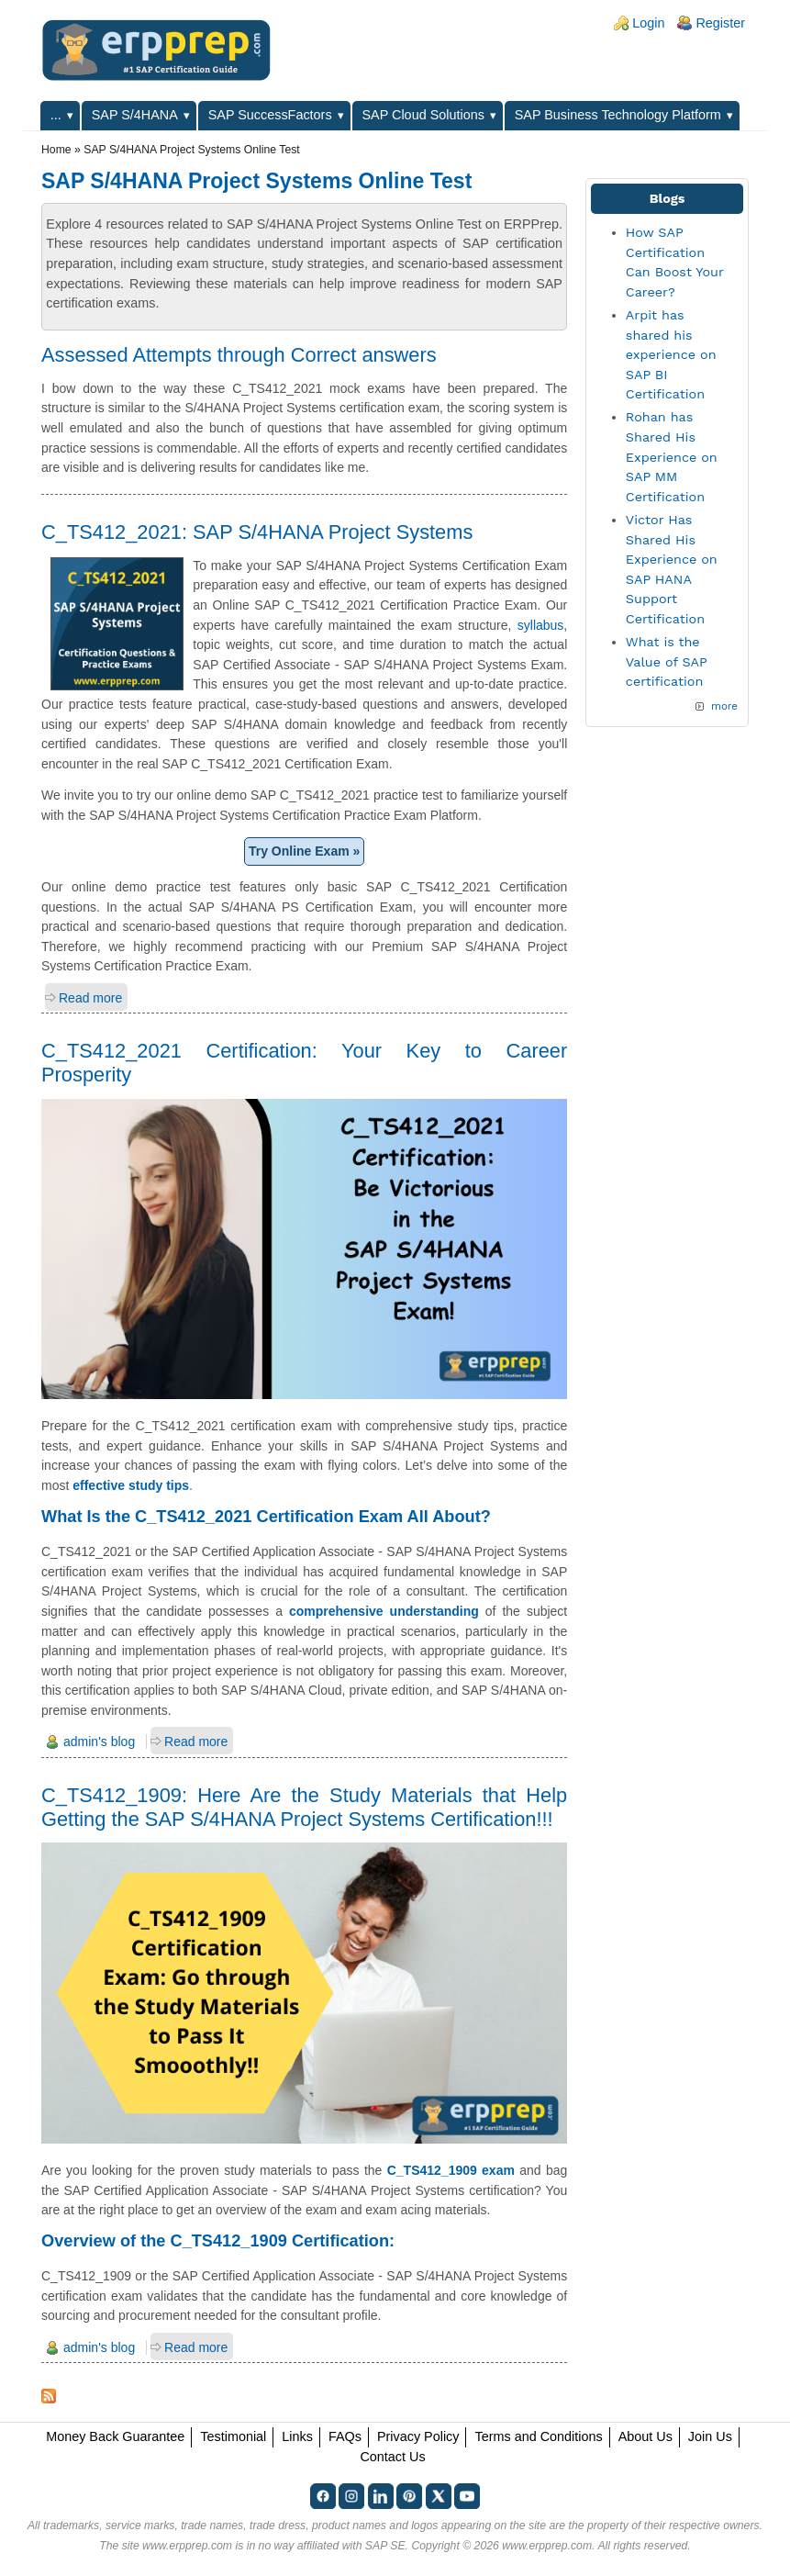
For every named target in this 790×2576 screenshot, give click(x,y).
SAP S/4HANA (135, 114)
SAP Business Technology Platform (618, 114)
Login (648, 23)
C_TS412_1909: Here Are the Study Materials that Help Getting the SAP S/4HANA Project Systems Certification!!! (304, 1807)
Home (56, 149)
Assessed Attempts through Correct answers (239, 354)
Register (720, 23)
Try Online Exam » (304, 851)
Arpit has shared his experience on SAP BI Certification (671, 354)
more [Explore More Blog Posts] (724, 706)
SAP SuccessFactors (270, 114)
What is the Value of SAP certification (666, 661)
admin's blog (99, 1741)
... (55, 114)
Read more (90, 998)
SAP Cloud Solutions (423, 114)
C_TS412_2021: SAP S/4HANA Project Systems (257, 532)
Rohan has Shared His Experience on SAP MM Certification (672, 456)
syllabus (540, 625)
